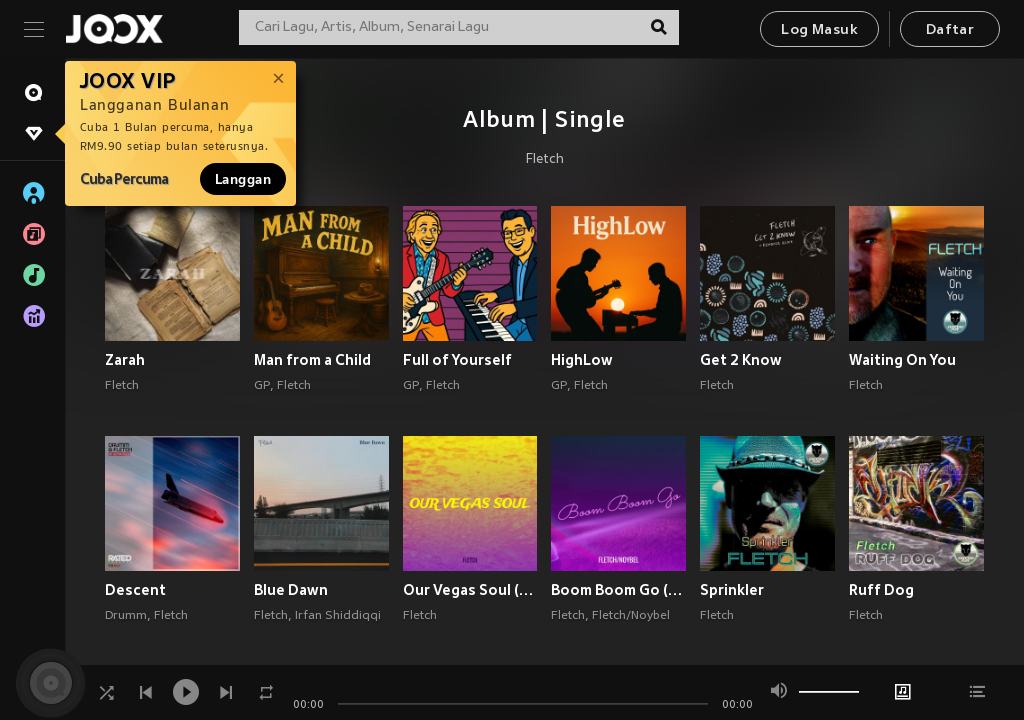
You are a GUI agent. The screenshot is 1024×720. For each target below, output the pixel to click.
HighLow (582, 360)
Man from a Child (312, 360)
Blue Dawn (291, 590)
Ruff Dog (881, 590)
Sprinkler (732, 590)
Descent (135, 590)
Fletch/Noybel (631, 616)
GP (262, 386)
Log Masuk (819, 30)
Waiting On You (902, 360)
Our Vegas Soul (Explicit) (470, 590)
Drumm (126, 616)
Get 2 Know (741, 360)
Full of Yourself (457, 360)
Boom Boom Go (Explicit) (618, 590)
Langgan (243, 179)
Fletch (545, 160)
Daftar (950, 30)
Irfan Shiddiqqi (338, 616)
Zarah (125, 360)
